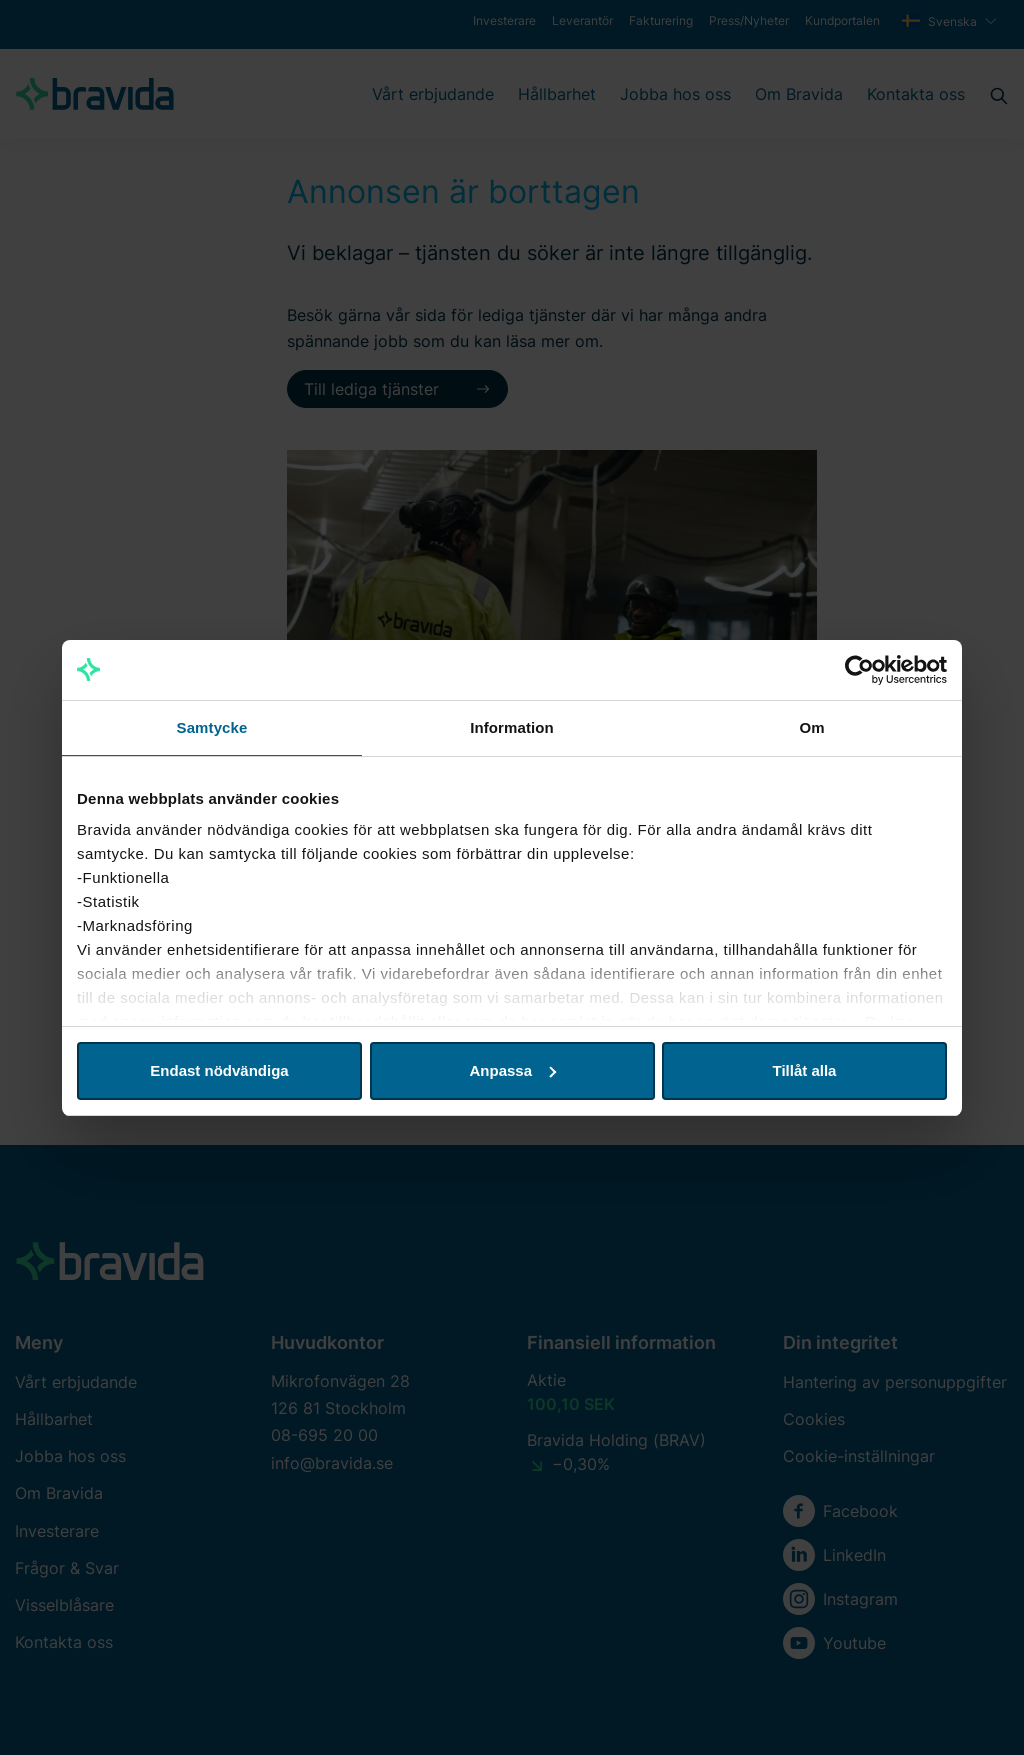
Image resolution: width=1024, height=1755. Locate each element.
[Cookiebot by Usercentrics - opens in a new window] (859, 670)
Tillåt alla (805, 1070)
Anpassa (512, 1070)
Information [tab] (512, 727)
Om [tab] (811, 727)
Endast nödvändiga (219, 1070)
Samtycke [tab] (212, 727)
